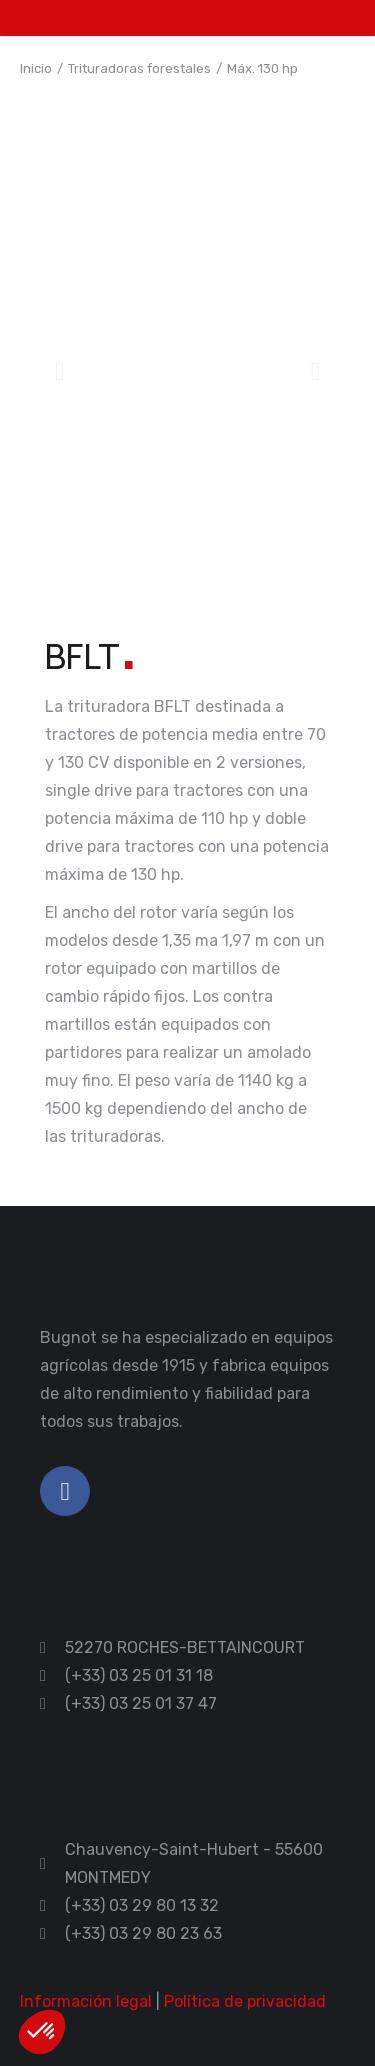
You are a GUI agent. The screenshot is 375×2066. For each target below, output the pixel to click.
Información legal (86, 2001)
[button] (59, 371)
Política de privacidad (245, 2001)
